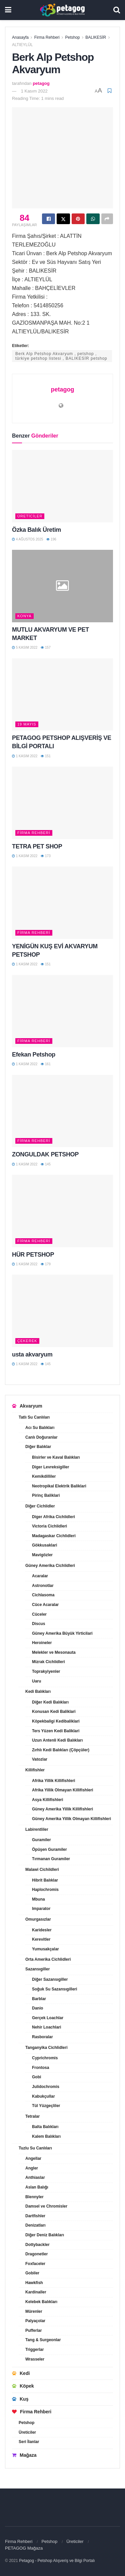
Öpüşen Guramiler (49, 1849)
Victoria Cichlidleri (49, 1526)
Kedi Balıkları (38, 1691)
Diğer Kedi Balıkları (50, 1702)
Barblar (39, 1998)
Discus (38, 1623)
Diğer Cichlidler (40, 1506)
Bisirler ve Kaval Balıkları (56, 1457)
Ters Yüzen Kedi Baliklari (55, 1731)
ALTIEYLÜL (22, 44)
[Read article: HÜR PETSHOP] (62, 1211)
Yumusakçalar (45, 1949)
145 (45, 1164)
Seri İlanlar (29, 2441)
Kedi (21, 2373)
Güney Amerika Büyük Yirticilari (62, 1633)
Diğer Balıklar (38, 1446)
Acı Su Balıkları (39, 1427)
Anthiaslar (35, 2177)
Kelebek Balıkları (41, 2301)
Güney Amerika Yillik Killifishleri (62, 1809)
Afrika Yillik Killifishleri (53, 1780)
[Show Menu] (8, 10)
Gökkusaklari (44, 1545)
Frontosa (40, 2067)
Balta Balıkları (45, 2126)
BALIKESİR (95, 37)
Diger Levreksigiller (50, 1467)
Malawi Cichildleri (42, 1869)
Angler (31, 2168)
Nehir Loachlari (46, 2027)
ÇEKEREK (27, 1341)
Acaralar (40, 1576)
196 (51, 539)
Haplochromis (45, 1889)
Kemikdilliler (44, 1476)
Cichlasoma (43, 1595)
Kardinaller (35, 2292)
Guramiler (41, 1839)
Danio (37, 2008)
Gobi (36, 2077)
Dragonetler (36, 2254)
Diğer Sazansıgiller (50, 1979)
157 (45, 647)
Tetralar (32, 2116)
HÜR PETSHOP (33, 1254)
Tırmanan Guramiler (51, 1859)
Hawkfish (34, 2282)
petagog (41, 83)
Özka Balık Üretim (36, 529)
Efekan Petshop (33, 1054)
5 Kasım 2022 (24, 647)
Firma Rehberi (47, 37)
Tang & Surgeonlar (43, 2340)
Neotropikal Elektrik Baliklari (59, 1486)
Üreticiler (29, 516)
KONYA (24, 616)
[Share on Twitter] (63, 218)
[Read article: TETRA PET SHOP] (62, 803)
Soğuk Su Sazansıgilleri (54, 1989)
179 (45, 1264)
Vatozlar (39, 1759)
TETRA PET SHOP (37, 846)
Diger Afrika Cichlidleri (53, 1516)
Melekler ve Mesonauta (54, 1652)
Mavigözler (42, 1555)
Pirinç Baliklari (46, 1495)
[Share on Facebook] (48, 218)
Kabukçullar (43, 2096)
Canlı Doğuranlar (41, 1437)
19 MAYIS (26, 724)
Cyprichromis (45, 2058)
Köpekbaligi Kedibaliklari (56, 1721)
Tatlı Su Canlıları (34, 1417)
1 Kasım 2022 (34, 91)
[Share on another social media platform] (107, 218)
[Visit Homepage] (62, 10)
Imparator (41, 1908)
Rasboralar (42, 2037)
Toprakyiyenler (46, 1671)
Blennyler (34, 2197)
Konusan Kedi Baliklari (54, 1711)
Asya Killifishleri (47, 1799)
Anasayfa (20, 37)
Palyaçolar (35, 2320)
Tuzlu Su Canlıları (35, 2148)
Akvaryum (27, 1406)
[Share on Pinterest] (78, 218)
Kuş (20, 2399)
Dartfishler (35, 2216)
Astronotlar (43, 1585)
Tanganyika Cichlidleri (46, 2047)
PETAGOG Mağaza (24, 2548)
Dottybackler (37, 2244)
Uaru (36, 1681)
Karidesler (42, 1930)
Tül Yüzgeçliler (46, 2105)
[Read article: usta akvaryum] (62, 1311)
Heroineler (42, 1642)
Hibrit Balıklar (45, 1880)
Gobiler (32, 2273)
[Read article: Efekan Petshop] (62, 1011)
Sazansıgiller (37, 1969)
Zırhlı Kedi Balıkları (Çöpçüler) (60, 1750)
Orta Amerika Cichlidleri (48, 1959)
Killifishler (35, 1770)
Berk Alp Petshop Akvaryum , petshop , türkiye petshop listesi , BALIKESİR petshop (61, 356)
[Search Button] (116, 10)
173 (45, 856)
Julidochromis (45, 2086)
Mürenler (33, 2311)
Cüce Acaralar (45, 1604)
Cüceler (39, 1614)
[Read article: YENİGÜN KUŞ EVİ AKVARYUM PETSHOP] (62, 902)
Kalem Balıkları (46, 2136)
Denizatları (35, 2225)
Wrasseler (34, 2359)
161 (45, 1064)
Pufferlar (33, 2330)
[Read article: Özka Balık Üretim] (62, 486)
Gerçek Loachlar (47, 2018)
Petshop (72, 37)
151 (45, 756)
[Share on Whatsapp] (92, 218)
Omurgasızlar (38, 1919)
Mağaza (24, 2455)
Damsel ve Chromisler (46, 2206)
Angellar (33, 2158)
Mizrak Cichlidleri (48, 1661)
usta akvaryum (32, 1354)
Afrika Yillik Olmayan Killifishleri (62, 1790)
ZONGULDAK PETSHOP (45, 1154)
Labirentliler (36, 1829)
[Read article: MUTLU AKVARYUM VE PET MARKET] (62, 586)
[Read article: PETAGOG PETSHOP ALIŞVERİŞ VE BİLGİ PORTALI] (62, 694)
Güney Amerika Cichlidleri (50, 1565)
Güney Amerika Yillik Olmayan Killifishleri (71, 1818)
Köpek (23, 2386)
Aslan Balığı (36, 2187)
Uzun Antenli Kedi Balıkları (57, 1740)
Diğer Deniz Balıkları (44, 2235)
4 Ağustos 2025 (27, 539)
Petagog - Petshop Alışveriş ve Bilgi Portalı (57, 2560)
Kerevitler (41, 1939)
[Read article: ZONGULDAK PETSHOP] (62, 1111)
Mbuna (38, 1899)
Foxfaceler (35, 2263)
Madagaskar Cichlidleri (54, 1536)
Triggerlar (34, 2349)
